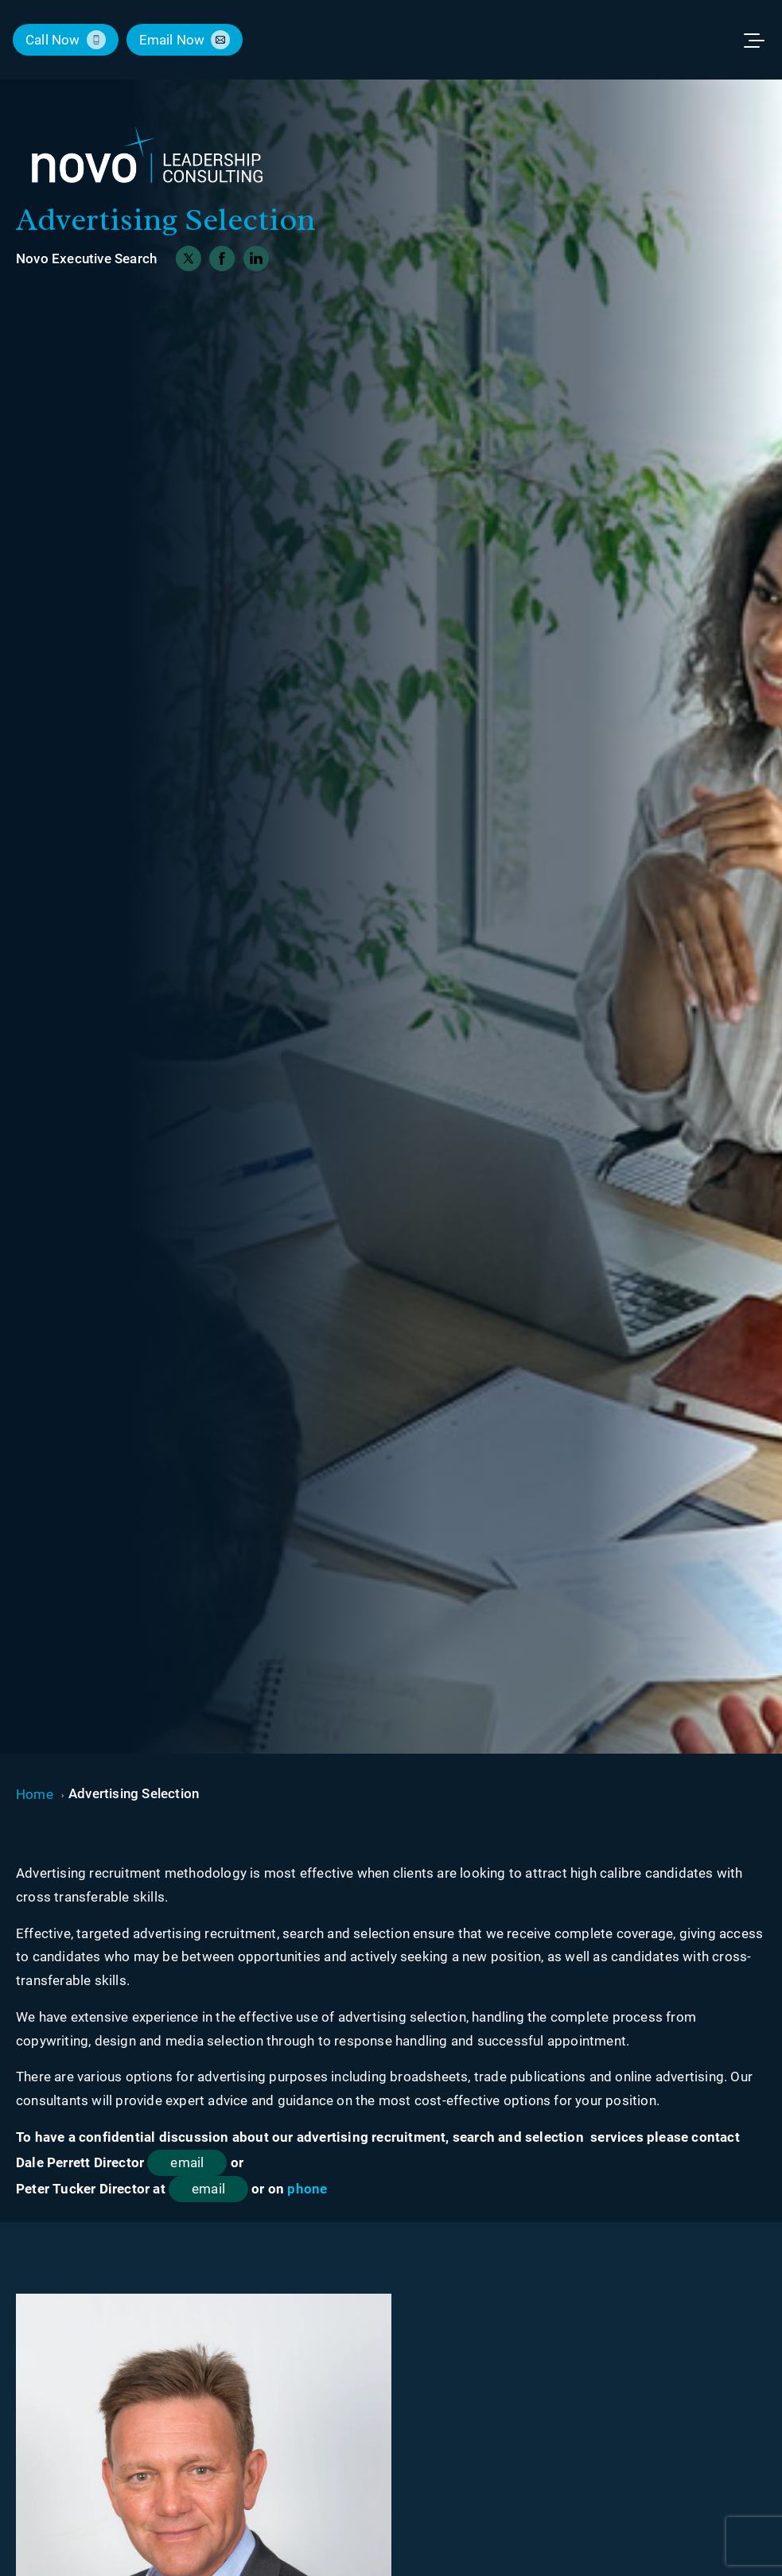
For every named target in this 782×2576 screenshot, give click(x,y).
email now (172, 40)
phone (307, 2189)
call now (52, 40)
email (187, 2162)
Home (34, 1794)
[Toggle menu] (761, 40)
